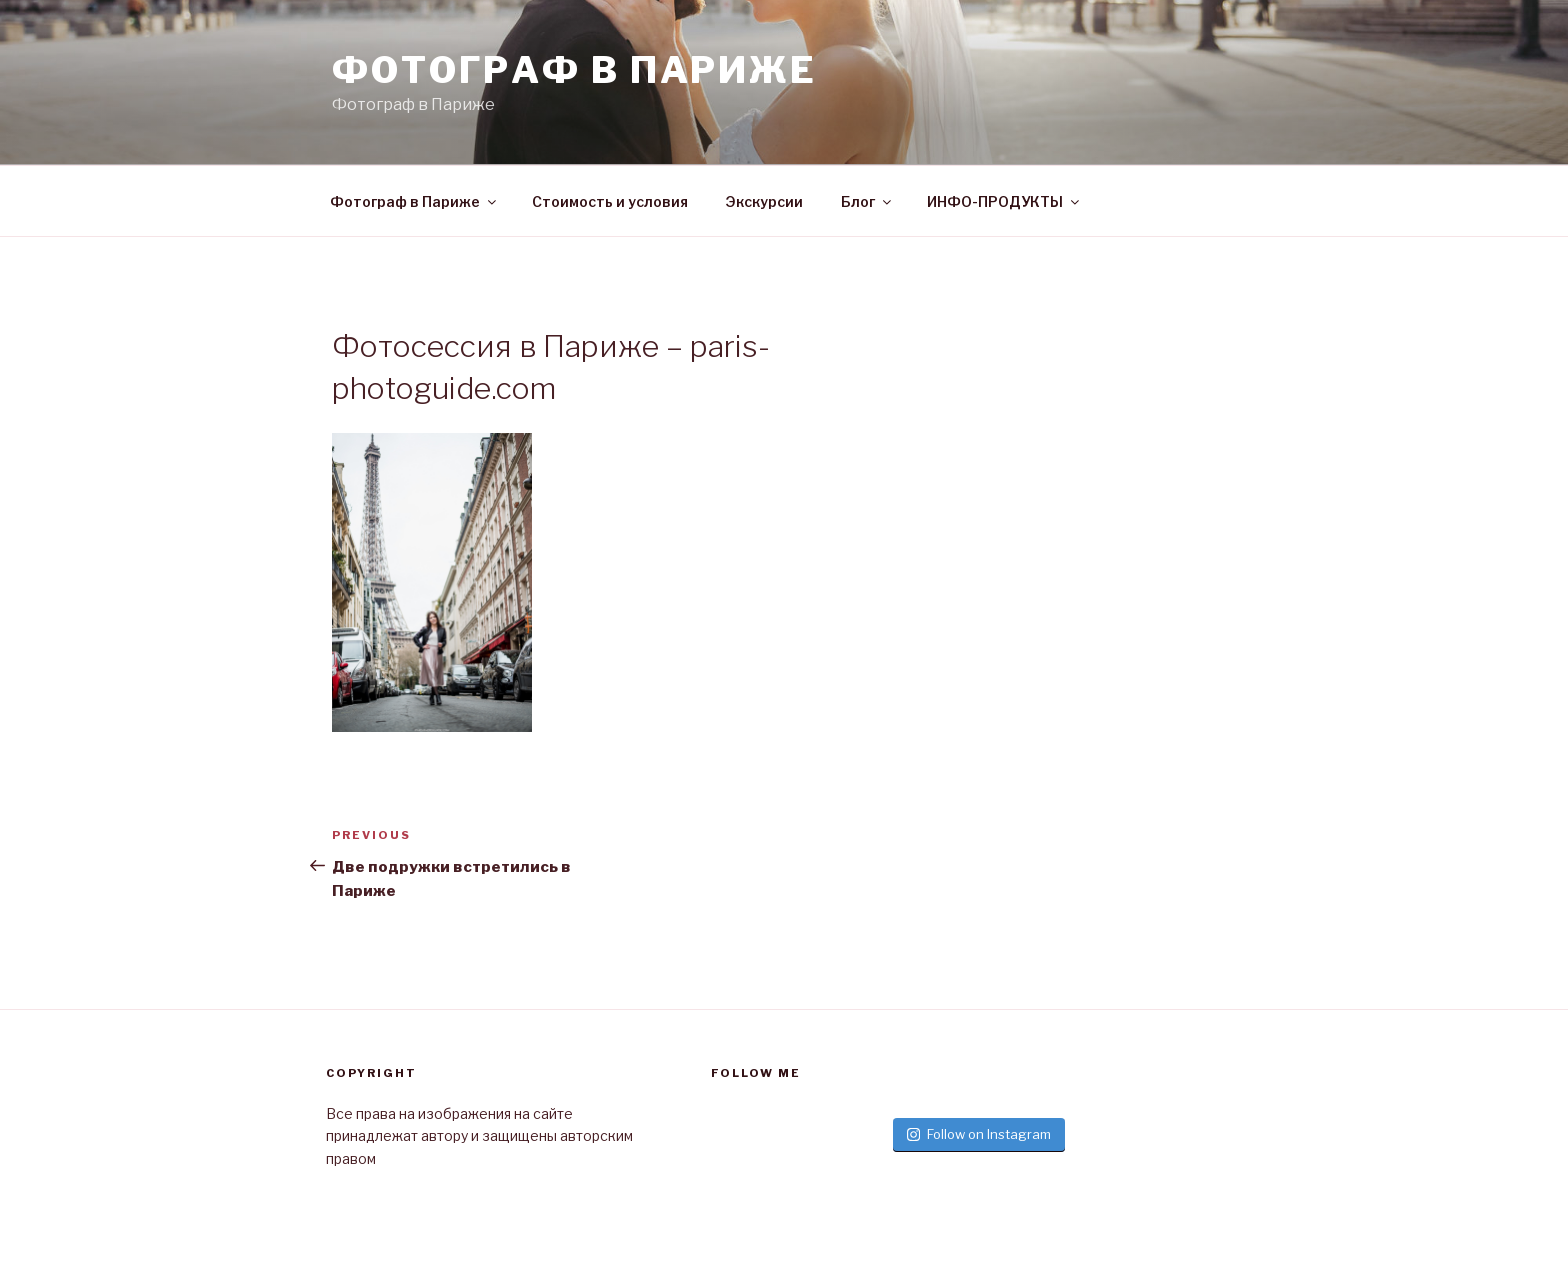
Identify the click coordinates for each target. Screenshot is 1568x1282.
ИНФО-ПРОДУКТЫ (1004, 201)
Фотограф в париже (574, 70)
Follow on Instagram (979, 1134)
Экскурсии (764, 201)
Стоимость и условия (610, 201)
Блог (867, 201)
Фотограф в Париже (414, 201)
